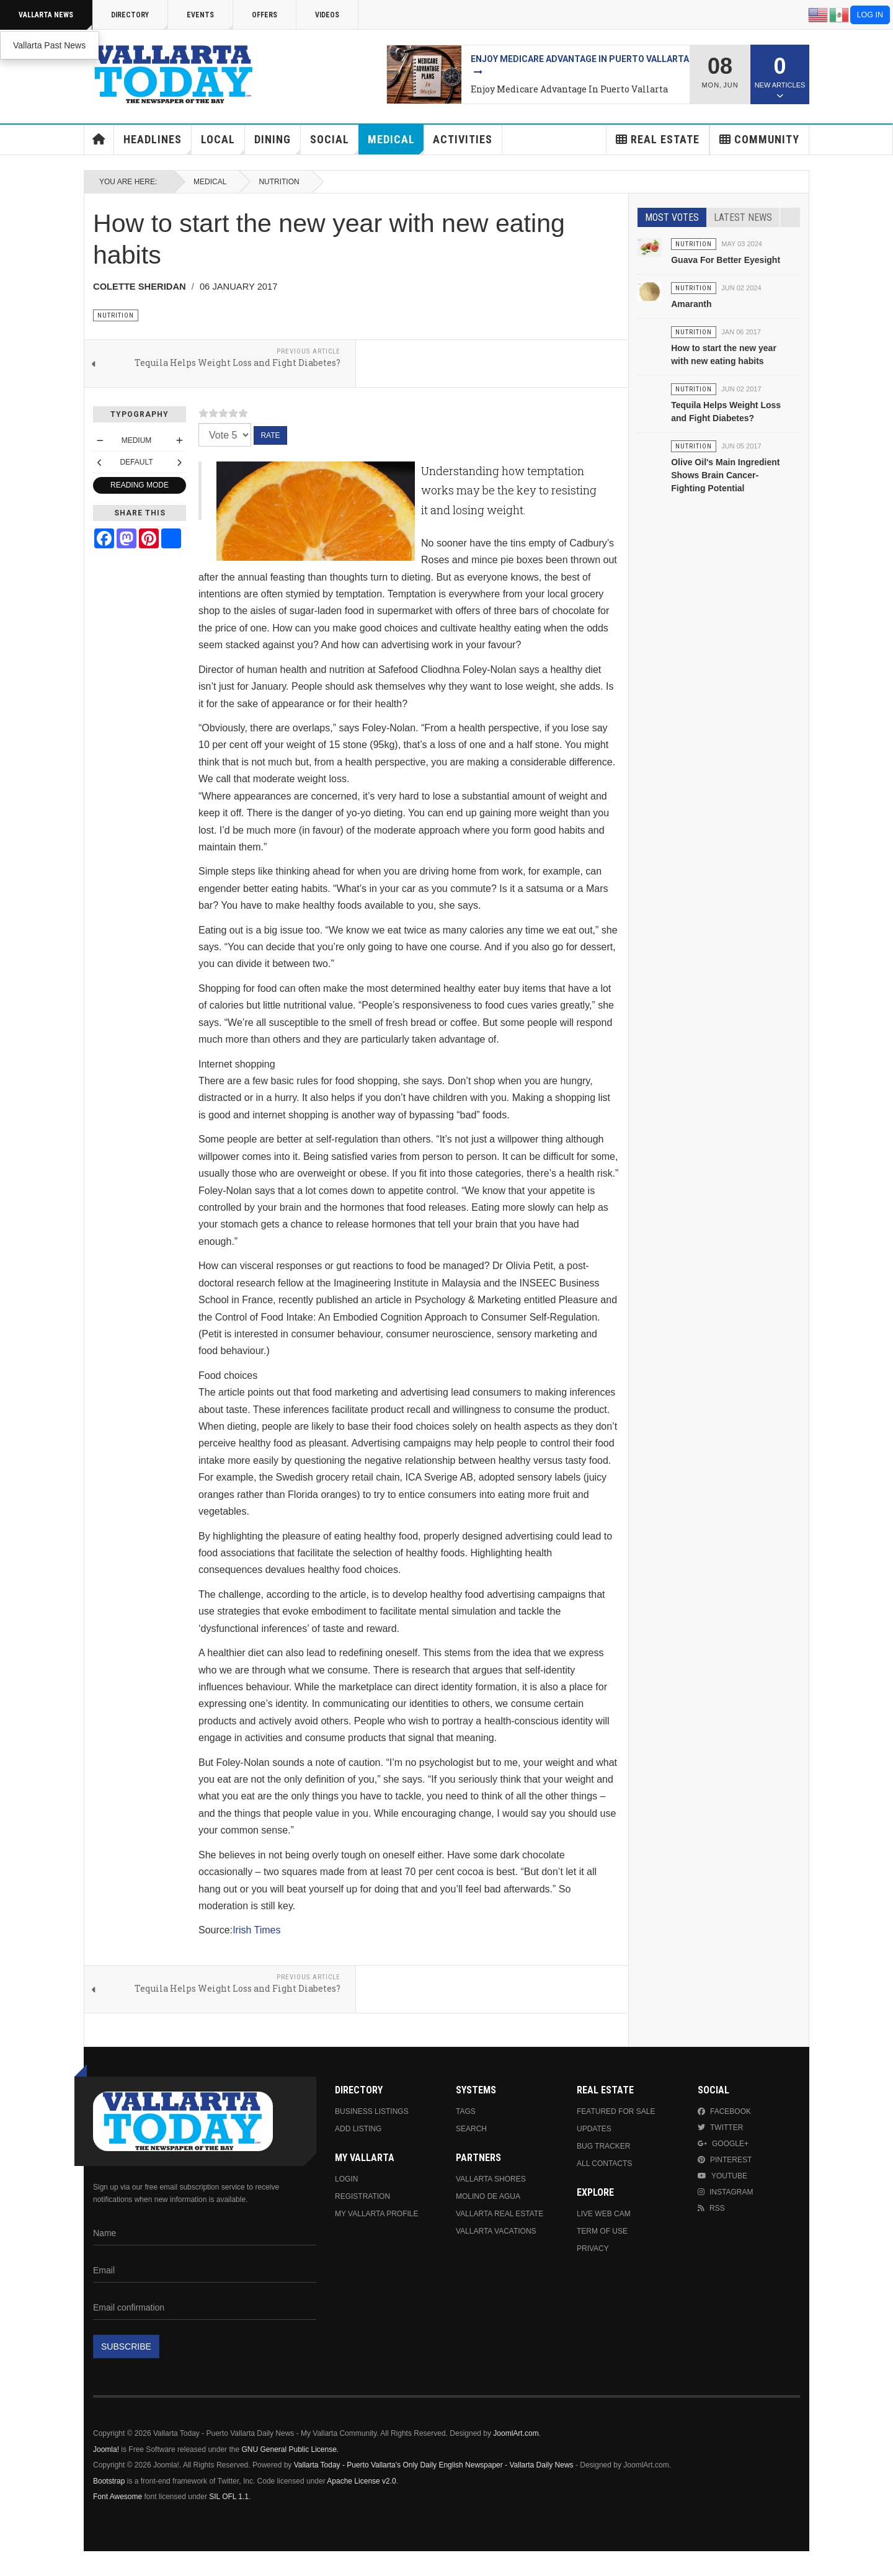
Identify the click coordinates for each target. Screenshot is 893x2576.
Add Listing (358, 2128)
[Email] (204, 2271)
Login (346, 2179)
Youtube (722, 2176)
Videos (327, 15)
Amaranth (691, 304)
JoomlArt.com (515, 2433)
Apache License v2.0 (361, 2481)
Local (223, 143)
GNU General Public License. (290, 2449)
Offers (264, 15)
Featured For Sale (616, 2111)
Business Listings (372, 2111)
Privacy (593, 2248)
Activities (462, 139)
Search (471, 2128)
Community (759, 139)
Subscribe (126, 2346)
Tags (466, 2111)
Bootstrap (109, 2481)
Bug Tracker (603, 2146)
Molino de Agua (488, 2196)
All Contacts (604, 2163)
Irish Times (256, 1930)
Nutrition (279, 181)
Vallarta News (55, 20)
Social (334, 143)
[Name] (204, 2233)
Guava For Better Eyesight (725, 260)
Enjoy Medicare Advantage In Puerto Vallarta (569, 89)
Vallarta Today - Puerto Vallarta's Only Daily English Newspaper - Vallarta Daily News (434, 2465)
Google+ (723, 2143)
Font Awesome (117, 2496)
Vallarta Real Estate (499, 2213)
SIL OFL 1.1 (229, 2496)
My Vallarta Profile (377, 2213)
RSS (711, 2208)
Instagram (725, 2192)
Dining (277, 143)
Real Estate (658, 139)
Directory (139, 20)
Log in (870, 15)
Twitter (720, 2127)
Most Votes (672, 217)
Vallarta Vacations (496, 2231)
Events (210, 20)
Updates (594, 2128)
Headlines (157, 143)
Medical (396, 143)
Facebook (724, 2111)
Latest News (743, 217)
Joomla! (106, 2449)
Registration (362, 2196)
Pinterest (725, 2159)
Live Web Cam (604, 2213)
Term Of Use (602, 2231)
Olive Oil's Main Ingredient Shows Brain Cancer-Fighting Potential (725, 475)
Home (99, 139)
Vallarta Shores (491, 2179)
